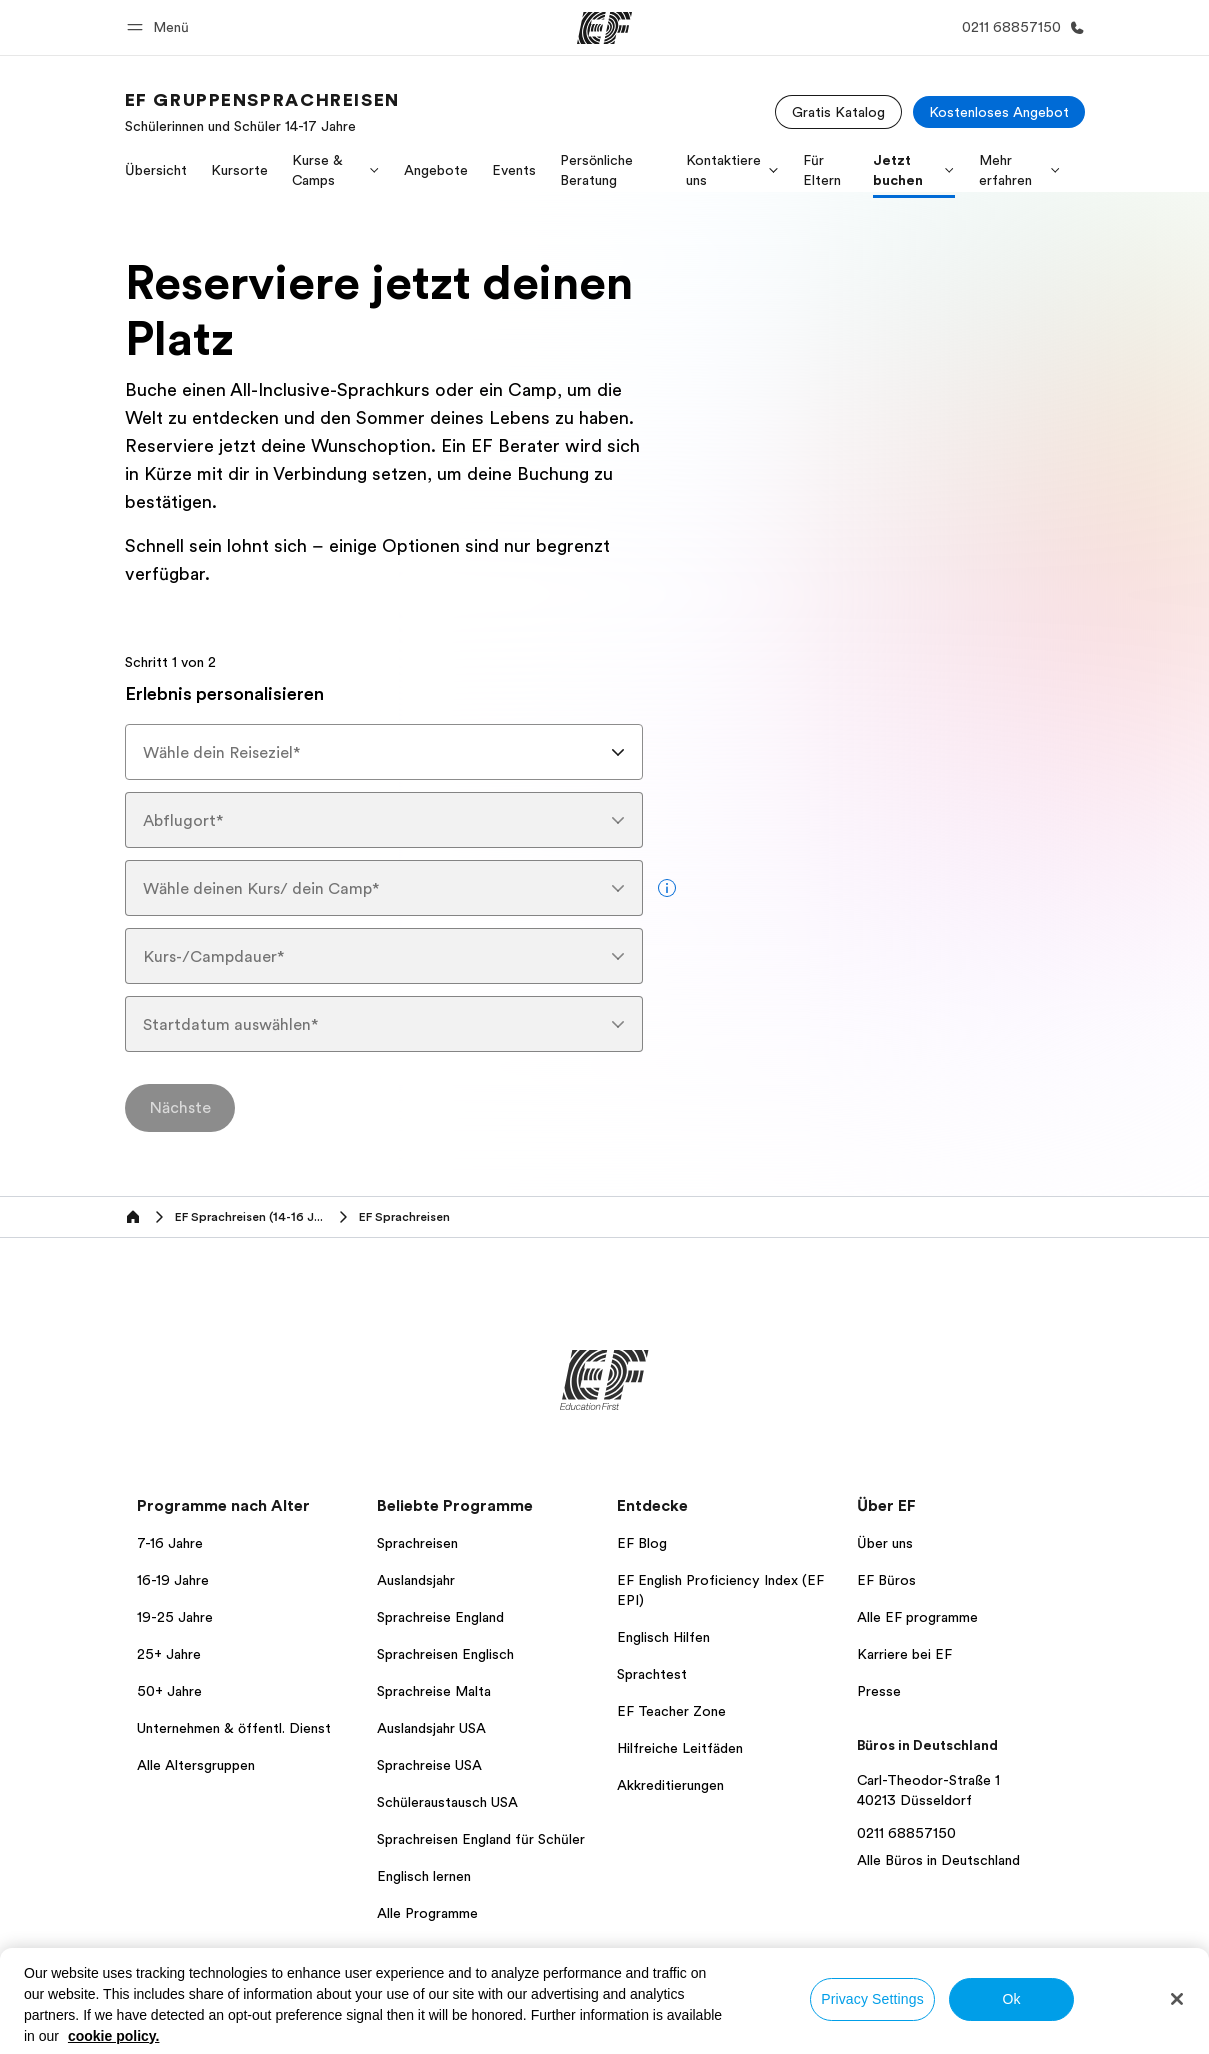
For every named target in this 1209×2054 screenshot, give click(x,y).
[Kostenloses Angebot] (999, 112)
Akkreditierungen (670, 1785)
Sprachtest (652, 1674)
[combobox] (384, 752)
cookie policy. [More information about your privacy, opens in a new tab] (114, 2036)
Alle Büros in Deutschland (938, 1860)
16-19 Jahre (173, 1580)
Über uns (885, 1543)
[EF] (604, 28)
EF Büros (886, 1580)
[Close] (1177, 1999)
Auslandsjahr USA (431, 1728)
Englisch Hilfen (663, 1637)
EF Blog (642, 1543)
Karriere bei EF (904, 1654)
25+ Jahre (169, 1654)
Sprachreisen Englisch (445, 1654)
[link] (262, 112)
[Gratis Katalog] (838, 112)
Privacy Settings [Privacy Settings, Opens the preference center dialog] (872, 1999)
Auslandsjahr (416, 1580)
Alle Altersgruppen (196, 1765)
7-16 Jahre (170, 1543)
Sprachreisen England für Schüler (481, 1839)
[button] (161, 27)
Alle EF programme (917, 1617)
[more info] (667, 888)
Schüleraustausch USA (447, 1802)
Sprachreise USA (429, 1765)
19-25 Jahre (175, 1617)
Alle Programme (427, 1913)
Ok (1011, 1999)
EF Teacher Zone (671, 1711)
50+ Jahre (169, 1691)
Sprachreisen (417, 1543)
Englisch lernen (424, 1876)
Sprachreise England (440, 1617)
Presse (879, 1691)
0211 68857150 (906, 1833)
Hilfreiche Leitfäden (680, 1748)
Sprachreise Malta (434, 1691)
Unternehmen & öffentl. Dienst (234, 1728)
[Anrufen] (1019, 27)
